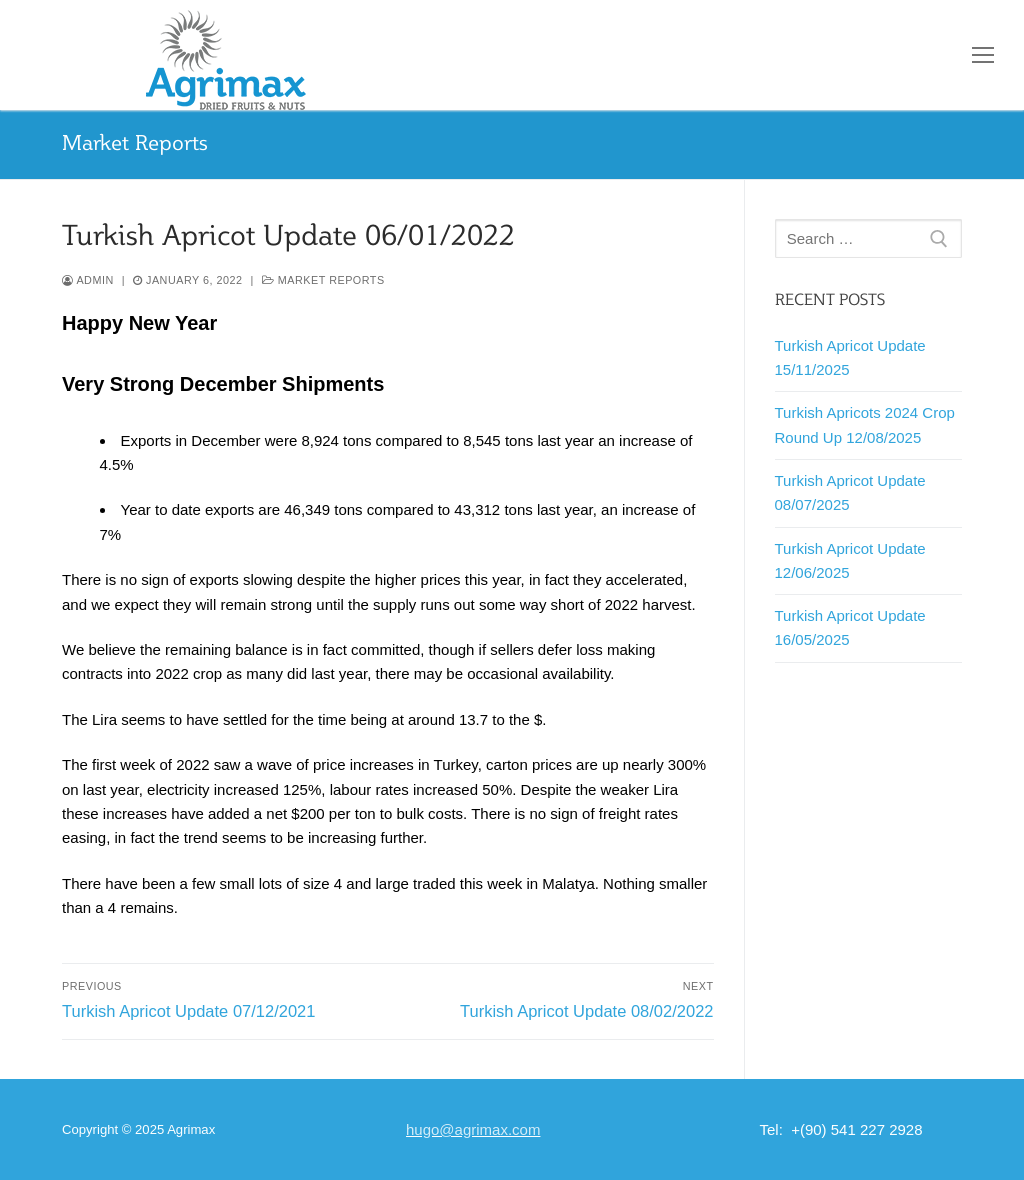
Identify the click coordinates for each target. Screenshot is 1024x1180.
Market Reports (323, 280)
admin (88, 280)
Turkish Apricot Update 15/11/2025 (850, 357)
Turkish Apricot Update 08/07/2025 (850, 492)
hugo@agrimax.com (473, 1129)
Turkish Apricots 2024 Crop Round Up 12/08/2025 (865, 424)
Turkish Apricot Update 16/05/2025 (850, 627)
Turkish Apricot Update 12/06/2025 (850, 560)
